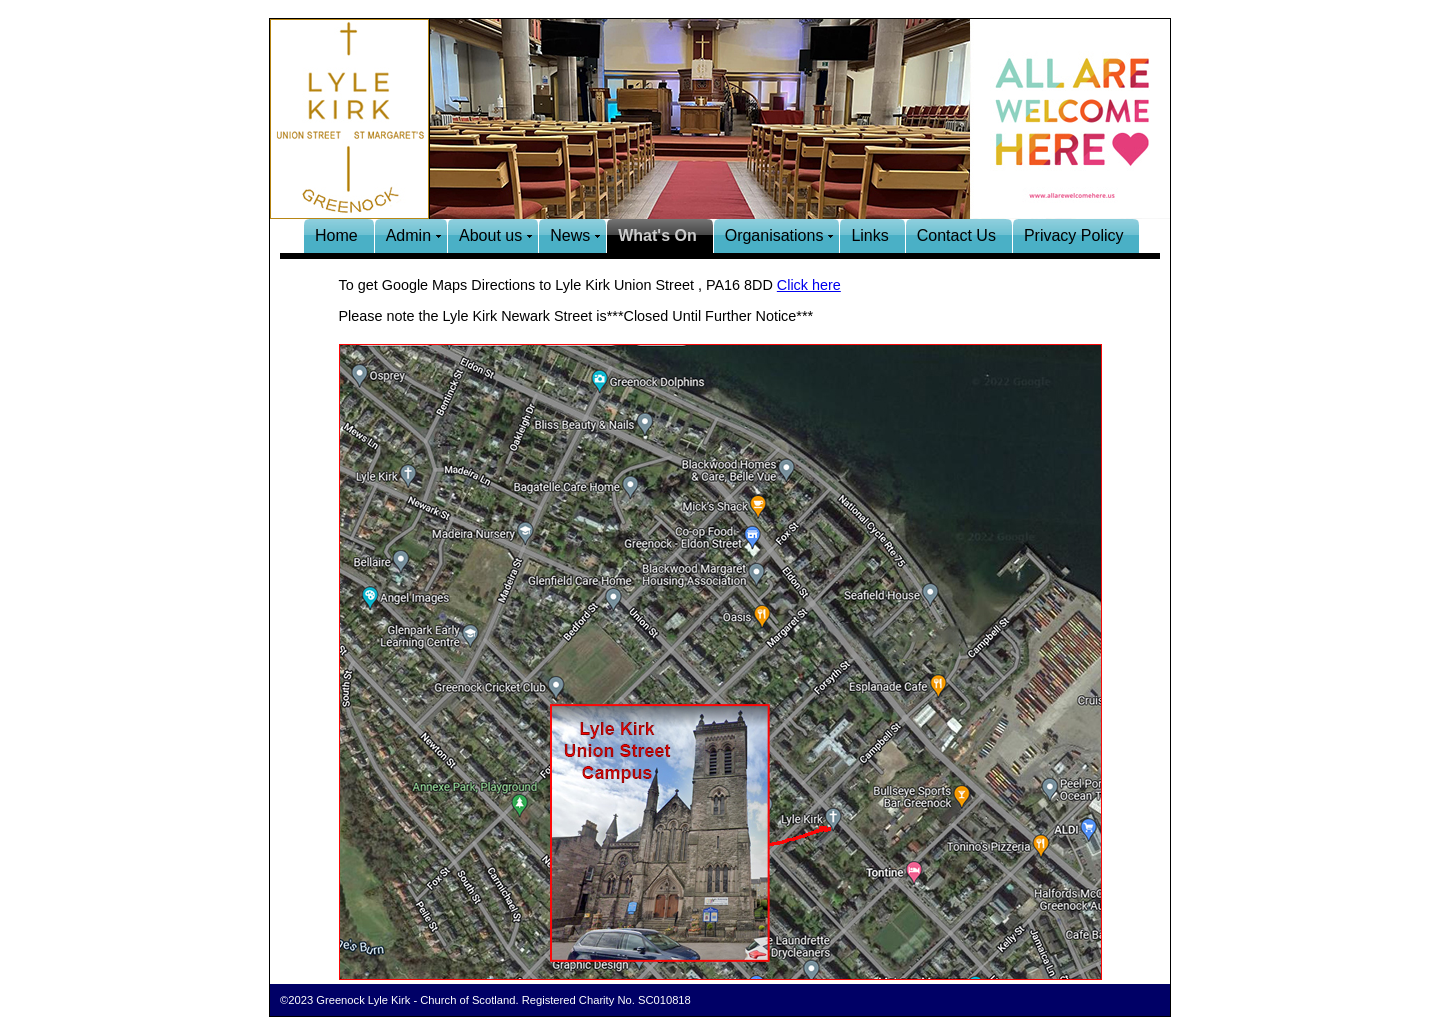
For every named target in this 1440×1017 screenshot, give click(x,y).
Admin (408, 235)
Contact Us (956, 235)
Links (869, 235)
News (570, 235)
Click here (809, 285)
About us (490, 235)
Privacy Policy (1074, 235)
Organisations (774, 235)
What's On (657, 235)
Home (336, 235)
